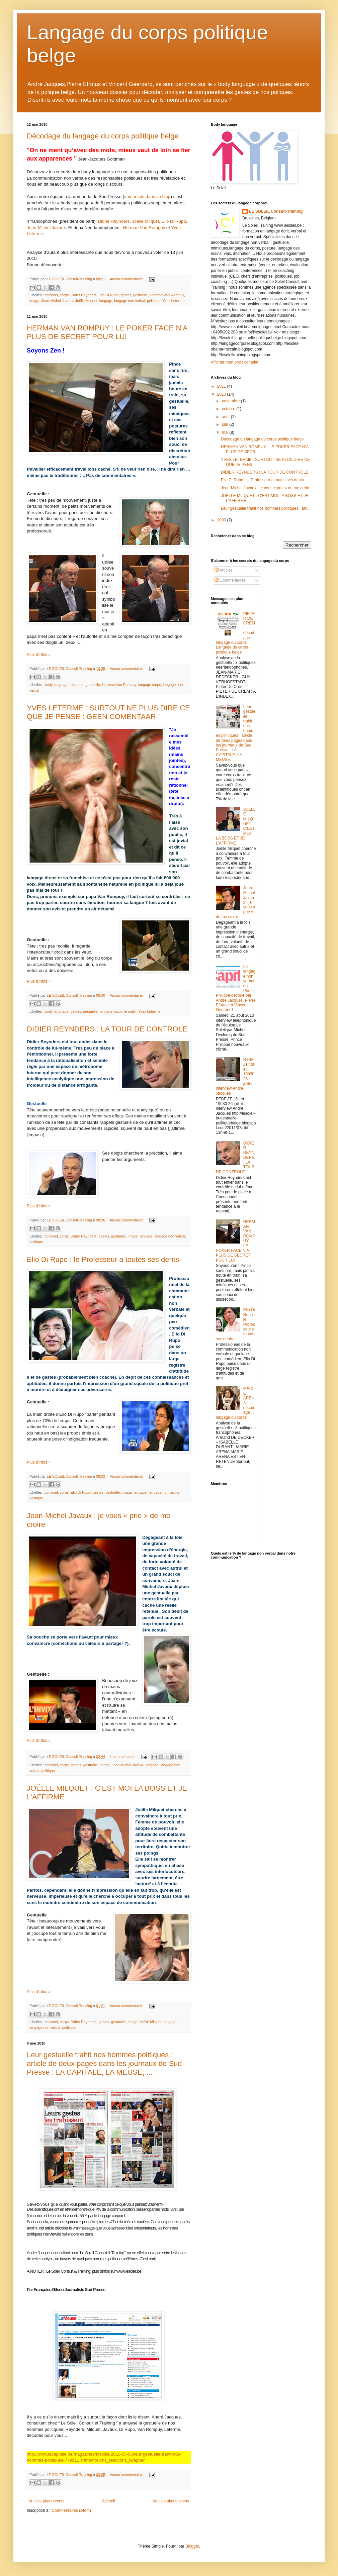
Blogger (192, 2546)
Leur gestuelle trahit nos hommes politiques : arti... (266, 508)
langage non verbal (129, 301)
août (226, 416)
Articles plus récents (46, 2501)
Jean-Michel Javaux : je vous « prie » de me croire (265, 488)
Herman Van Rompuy (144, 227)
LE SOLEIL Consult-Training (276, 211)
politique (153, 301)
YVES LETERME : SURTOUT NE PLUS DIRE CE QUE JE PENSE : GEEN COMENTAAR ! (108, 712)
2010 (222, 394)
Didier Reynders (114, 221)
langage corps (149, 685)
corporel (51, 295)
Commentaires (230, 580)
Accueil (108, 2501)
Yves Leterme (173, 301)
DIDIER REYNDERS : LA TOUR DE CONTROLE (107, 1029)
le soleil (130, 1011)
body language (57, 685)
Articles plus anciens (171, 2501)
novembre (231, 401)
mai (226, 432)
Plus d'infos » (39, 654)
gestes (125, 295)
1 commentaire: (123, 1757)
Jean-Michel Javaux (46, 227)
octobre (229, 408)
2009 (222, 520)
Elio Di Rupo (173, 221)
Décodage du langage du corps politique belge (103, 136)
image (34, 301)
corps (64, 295)
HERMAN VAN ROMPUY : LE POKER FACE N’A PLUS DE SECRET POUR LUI (107, 332)
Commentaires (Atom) (71, 2510)
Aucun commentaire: (127, 279)
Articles (224, 570)
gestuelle (140, 295)
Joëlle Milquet (145, 221)
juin (225, 424)
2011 (222, 386)
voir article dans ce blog (147, 196)
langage (105, 301)
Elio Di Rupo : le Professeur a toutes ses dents (103, 1259)
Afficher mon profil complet (234, 362)
